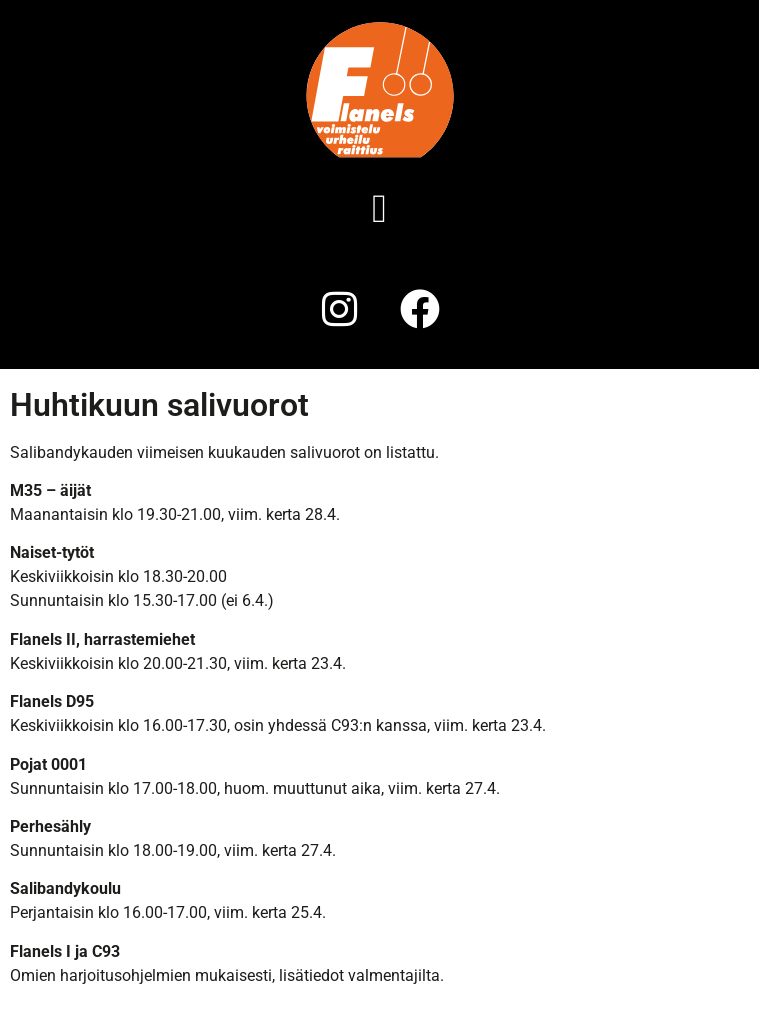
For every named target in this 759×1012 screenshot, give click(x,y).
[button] (379, 209)
